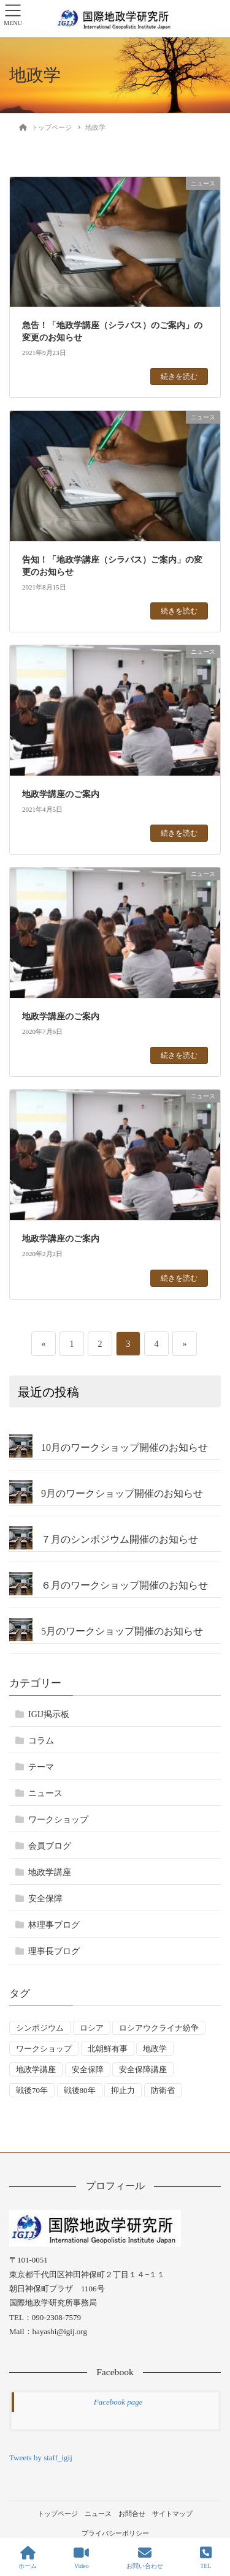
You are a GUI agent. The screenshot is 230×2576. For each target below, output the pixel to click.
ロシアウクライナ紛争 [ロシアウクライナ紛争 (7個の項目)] (159, 2027)
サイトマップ (172, 2513)
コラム (41, 1740)
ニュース (45, 1793)
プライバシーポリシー (115, 2533)
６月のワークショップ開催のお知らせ (124, 1585)
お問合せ (131, 2513)
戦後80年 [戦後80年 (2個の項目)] (80, 2090)
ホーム (27, 2557)
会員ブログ (49, 1846)
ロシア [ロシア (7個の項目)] (92, 2027)
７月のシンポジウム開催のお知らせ (119, 1539)
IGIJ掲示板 (48, 1714)
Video (81, 2557)
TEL (206, 2557)
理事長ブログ (54, 1951)
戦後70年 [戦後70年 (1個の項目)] (32, 2090)
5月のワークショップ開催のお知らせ (122, 1631)
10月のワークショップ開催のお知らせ (124, 1447)
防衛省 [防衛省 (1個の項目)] (163, 2090)
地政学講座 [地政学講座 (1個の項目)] (36, 2069)
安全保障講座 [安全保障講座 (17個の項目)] (143, 2069)
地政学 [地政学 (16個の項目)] (155, 2048)
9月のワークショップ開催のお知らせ (122, 1493)
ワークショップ (58, 1819)
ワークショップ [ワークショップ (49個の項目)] (44, 2048)
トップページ (57, 2513)
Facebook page (118, 2401)
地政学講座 (49, 1872)
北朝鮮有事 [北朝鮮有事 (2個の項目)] (108, 2048)
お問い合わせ (144, 2557)
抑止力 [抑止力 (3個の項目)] (123, 2090)
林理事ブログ (54, 1925)
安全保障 (45, 1898)
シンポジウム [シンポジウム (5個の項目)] (40, 2027)
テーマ (41, 1767)
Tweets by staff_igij (40, 2457)
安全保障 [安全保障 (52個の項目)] (88, 2069)
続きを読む (179, 376)
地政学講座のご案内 (60, 794)
